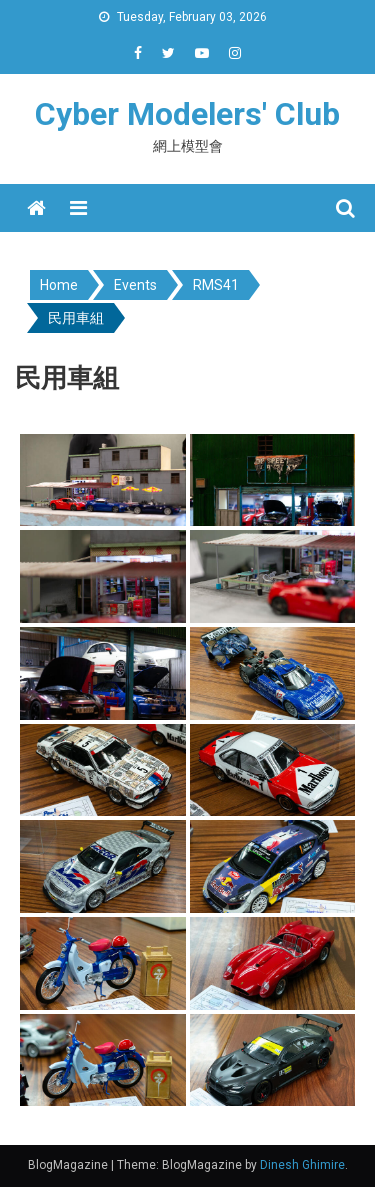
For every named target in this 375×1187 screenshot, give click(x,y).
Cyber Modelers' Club (187, 114)
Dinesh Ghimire (302, 1165)
